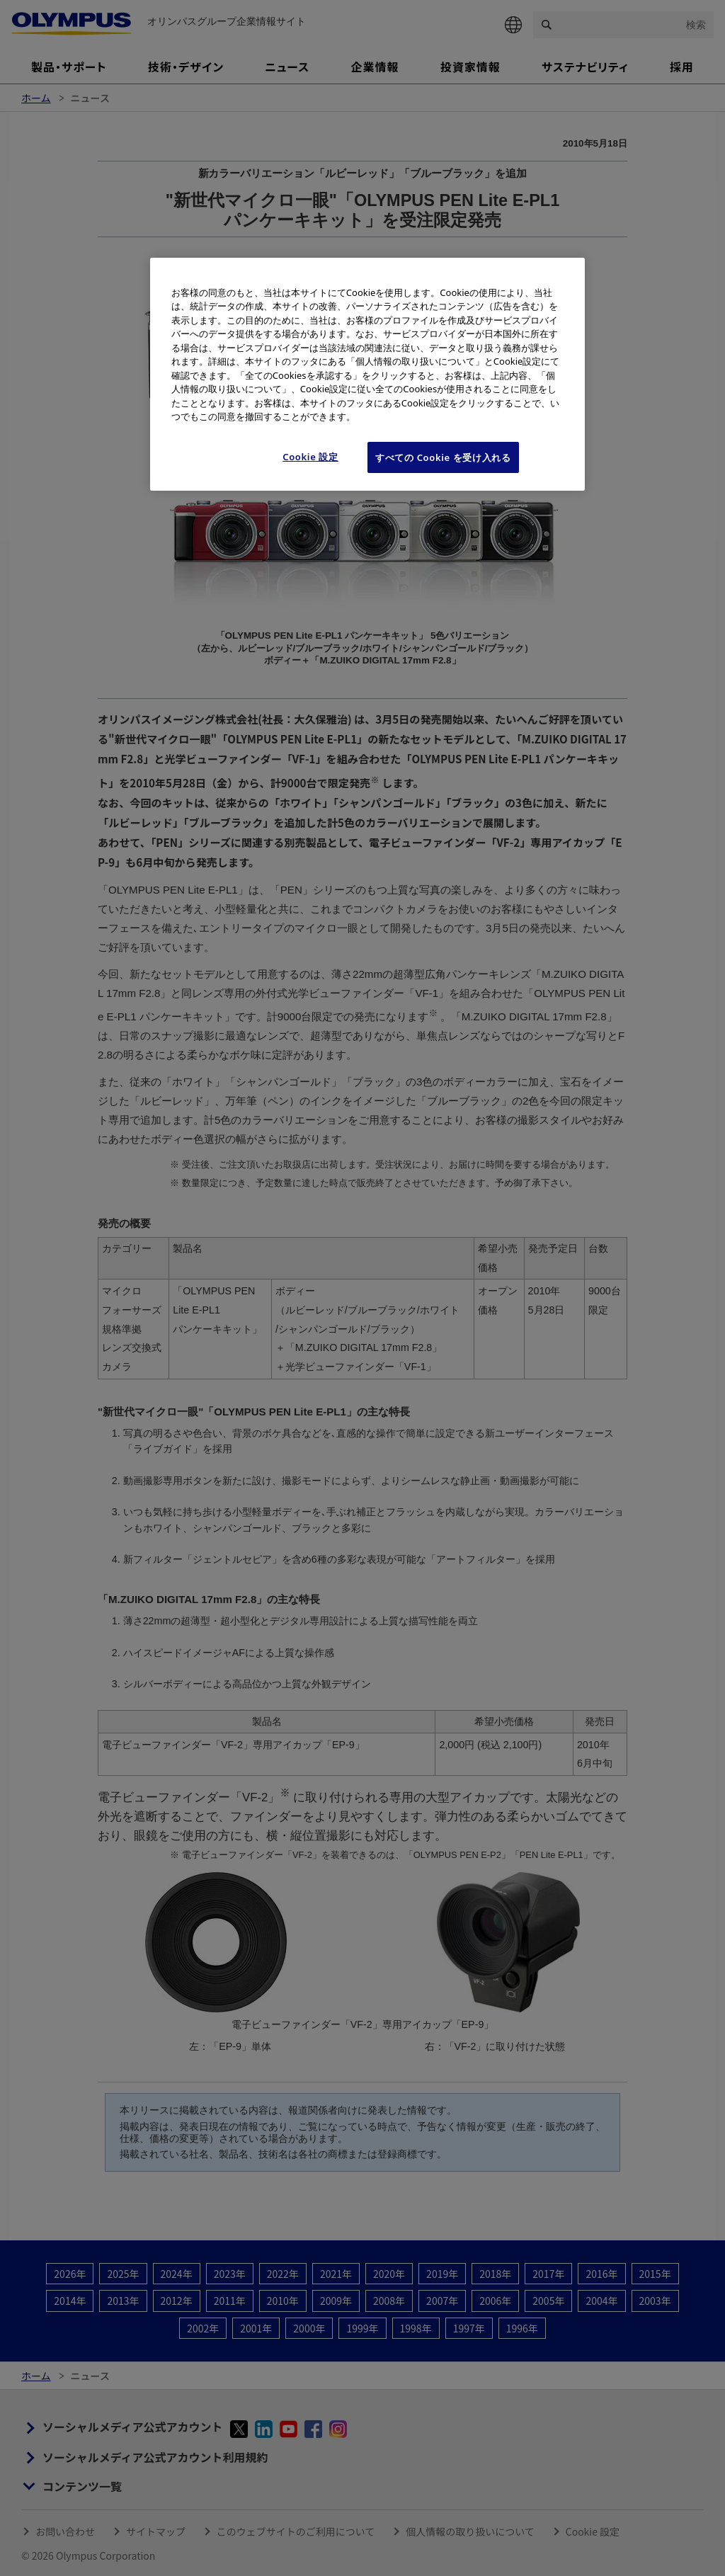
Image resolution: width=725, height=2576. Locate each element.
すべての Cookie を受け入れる (443, 457)
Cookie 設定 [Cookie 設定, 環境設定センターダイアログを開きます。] (310, 456)
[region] (367, 374)
